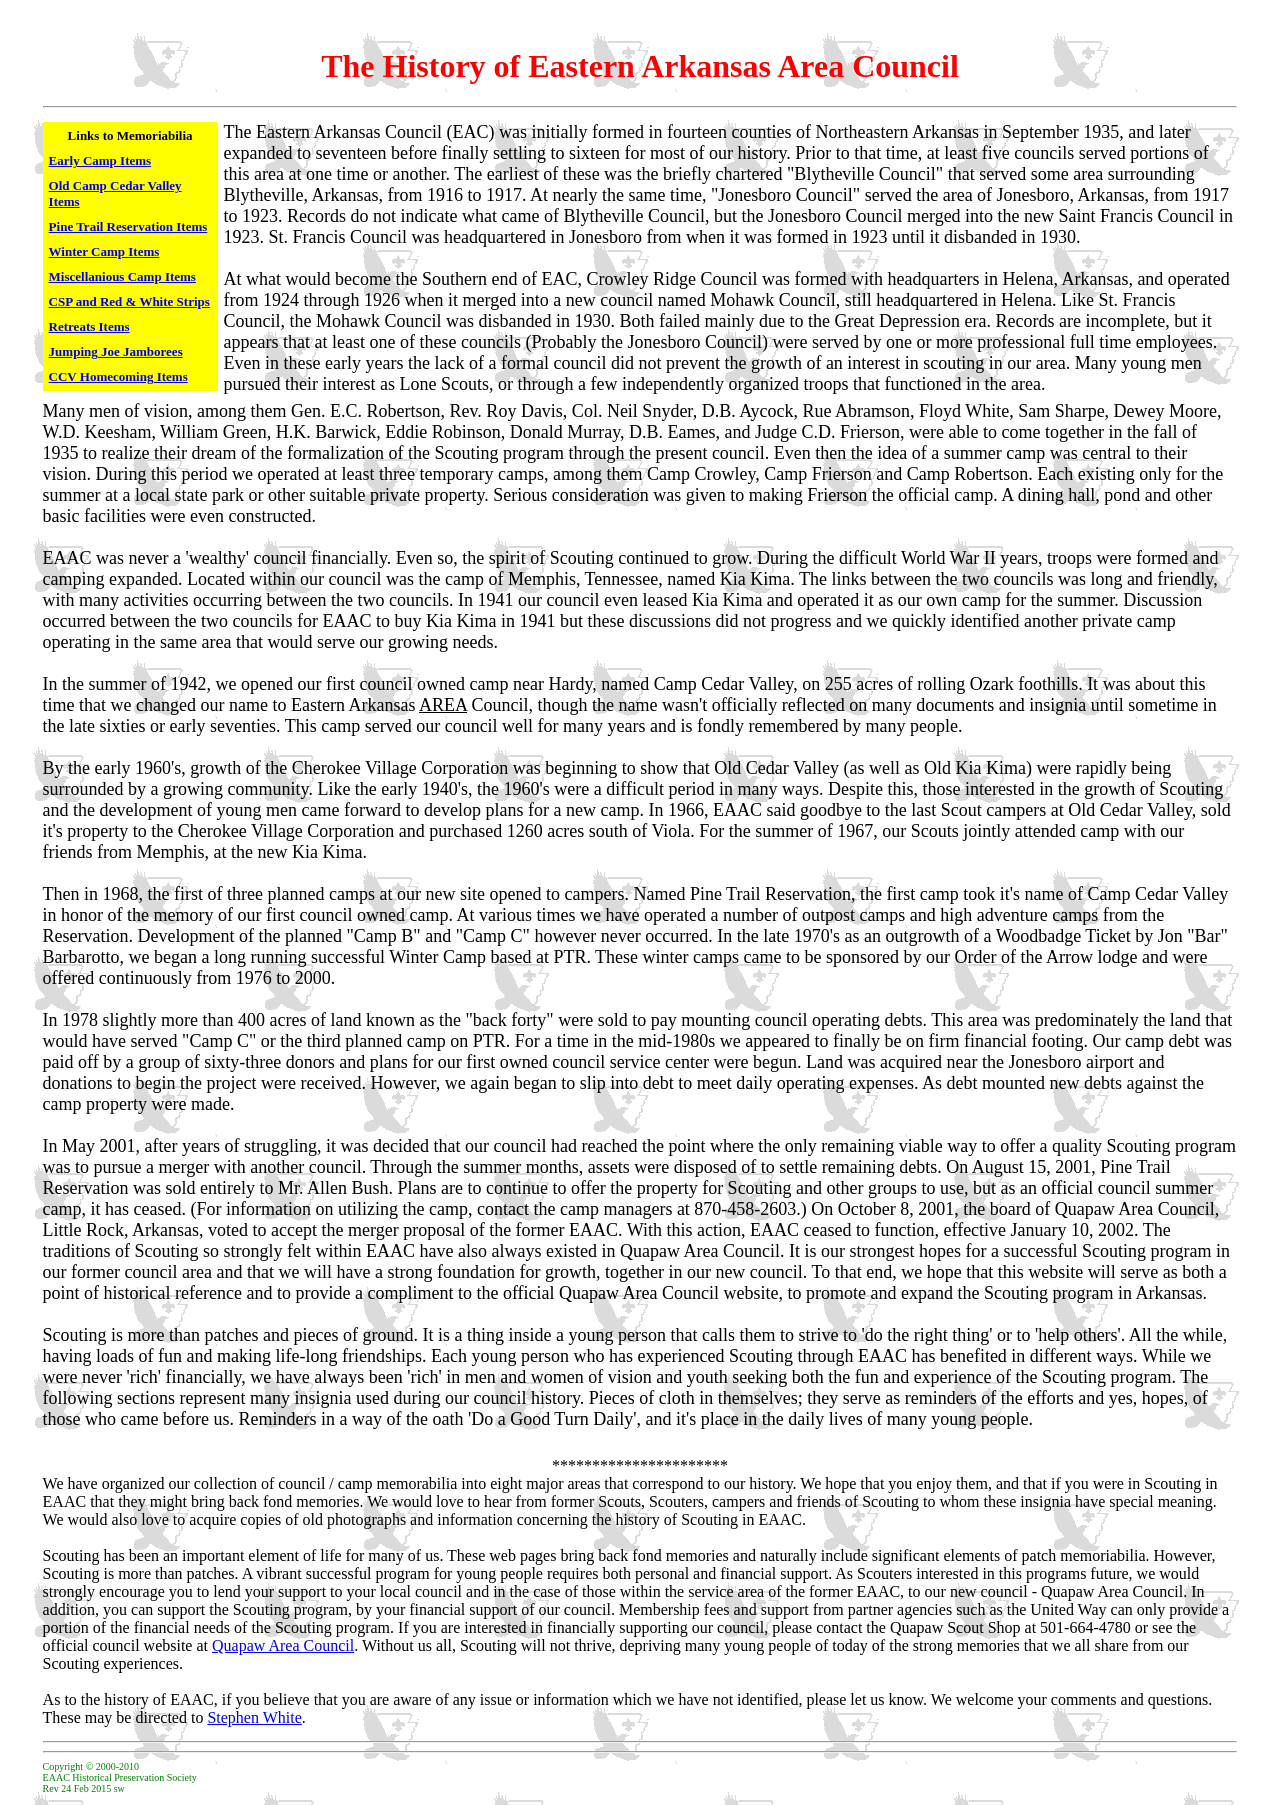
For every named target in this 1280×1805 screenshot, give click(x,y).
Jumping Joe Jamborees (116, 351)
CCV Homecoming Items (118, 376)
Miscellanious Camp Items (122, 276)
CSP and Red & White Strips (129, 301)
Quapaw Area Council (283, 1645)
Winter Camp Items (104, 251)
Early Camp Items (100, 160)
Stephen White (254, 1717)
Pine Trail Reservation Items (128, 226)
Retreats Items (89, 326)
